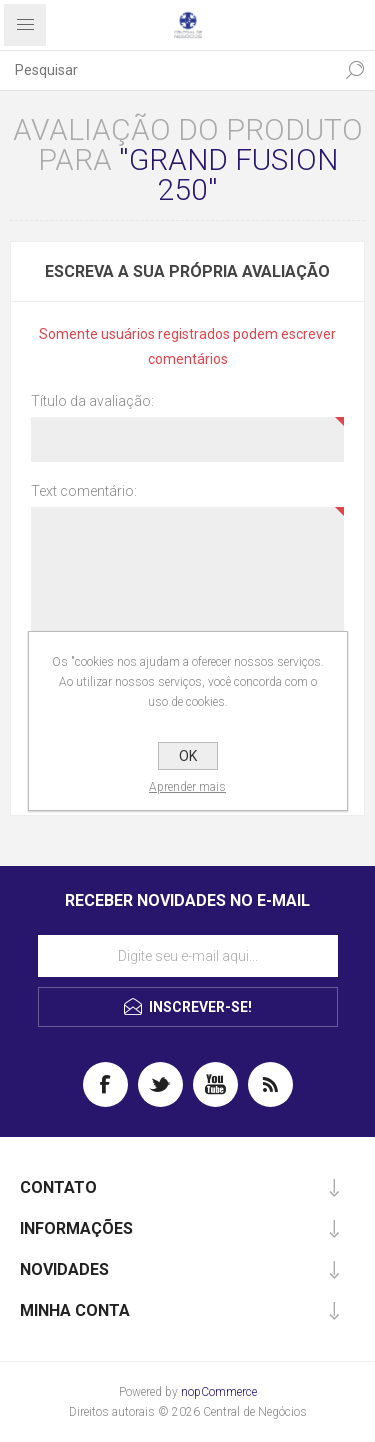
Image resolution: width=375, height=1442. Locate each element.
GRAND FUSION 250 (233, 174)
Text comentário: (84, 491)
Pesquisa (355, 70)
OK (188, 756)
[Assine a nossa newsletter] (188, 956)
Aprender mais (187, 787)
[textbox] (167, 70)
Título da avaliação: (92, 401)
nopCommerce (219, 1392)
